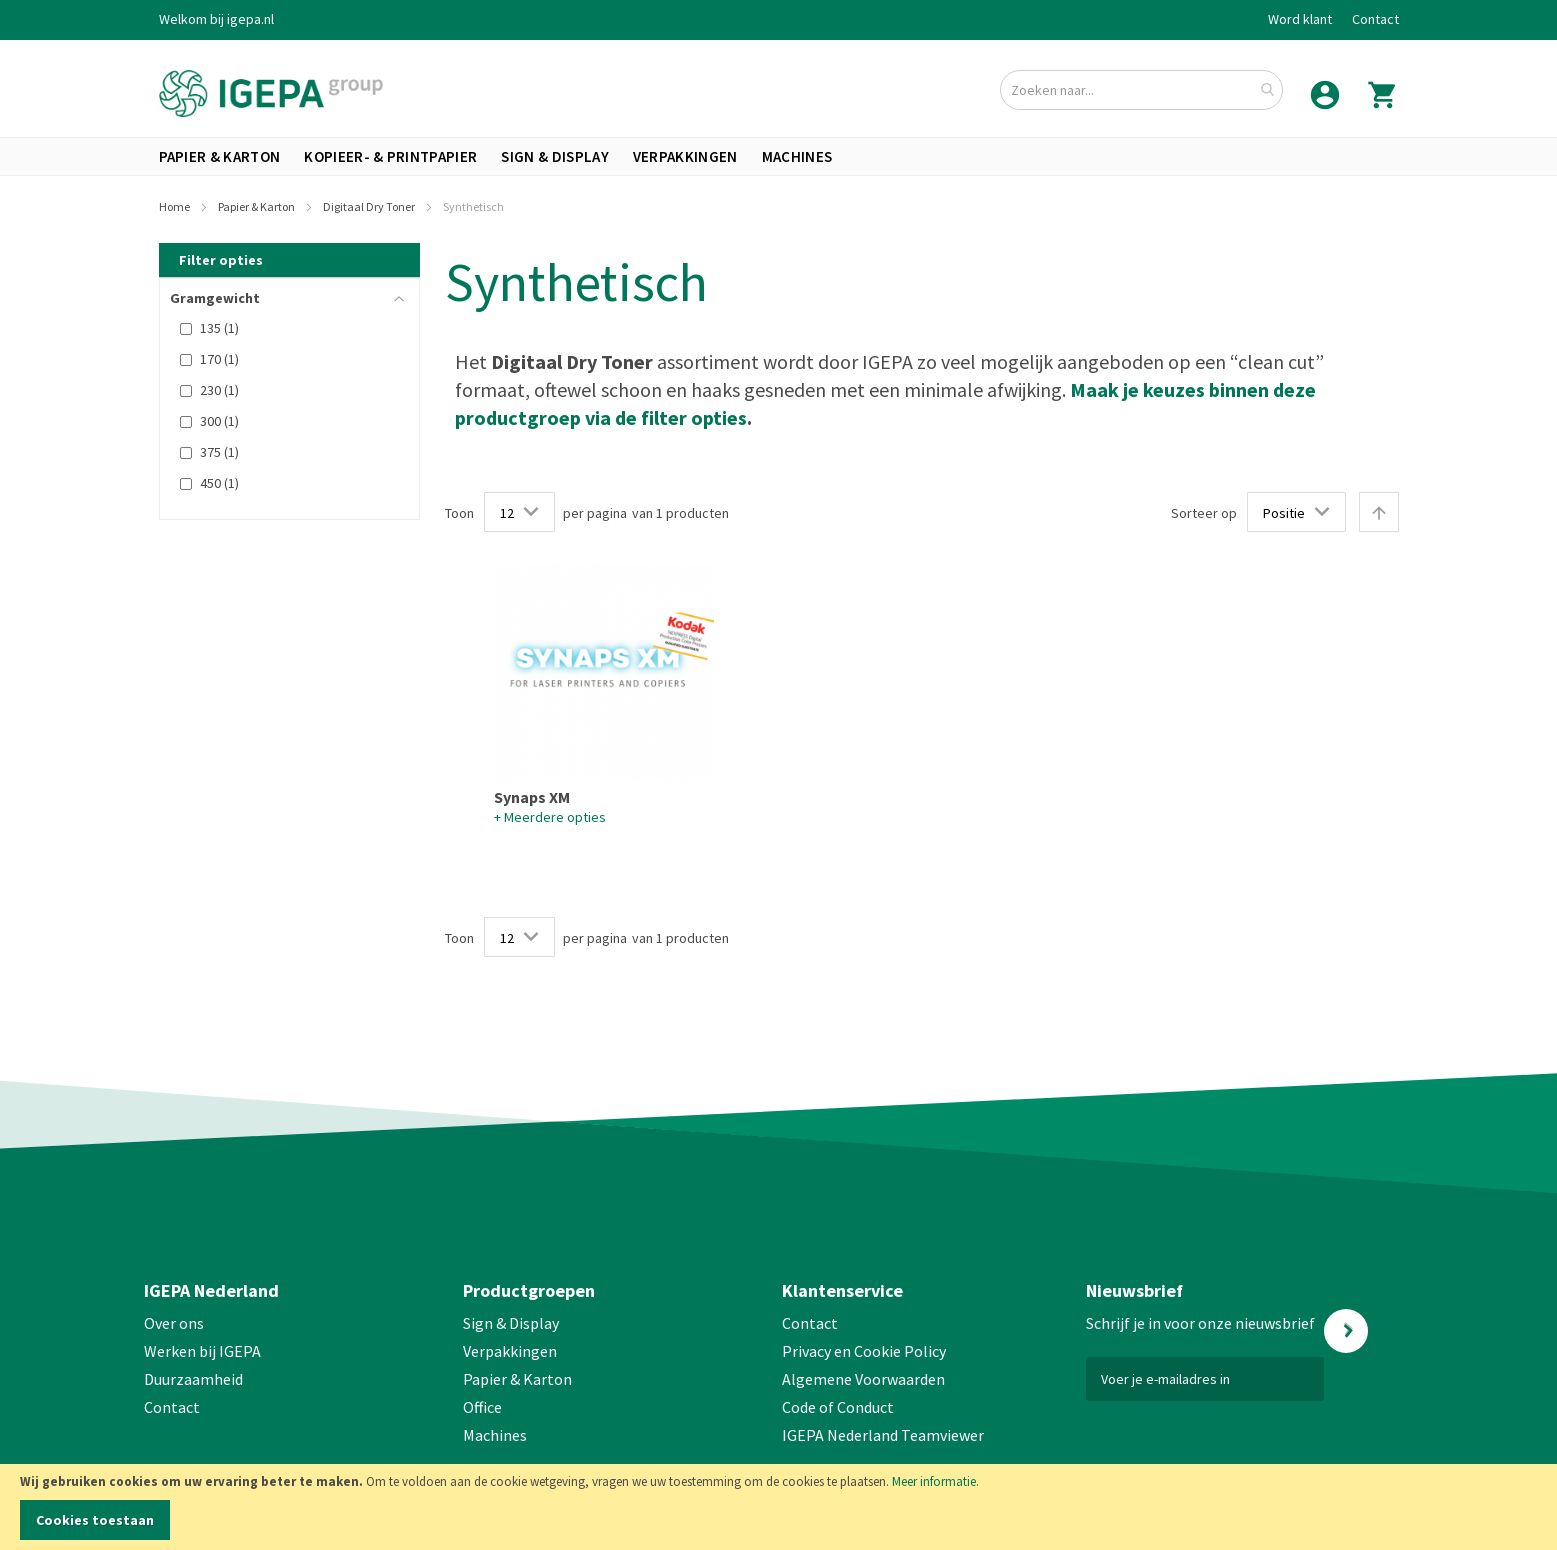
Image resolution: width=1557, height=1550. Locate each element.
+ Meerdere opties (550, 817)
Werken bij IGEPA (202, 1351)
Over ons (174, 1323)
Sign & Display (511, 1323)
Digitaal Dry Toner (370, 206)
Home (175, 206)
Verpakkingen (510, 1351)
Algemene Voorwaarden (863, 1379)
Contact (1375, 19)
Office (484, 1407)
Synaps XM (532, 797)
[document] (778, 1507)
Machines (495, 1435)
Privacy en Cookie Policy (864, 1351)
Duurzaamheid (193, 1379)
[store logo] (271, 93)
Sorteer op (1204, 513)
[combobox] (1141, 90)
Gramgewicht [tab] (215, 298)
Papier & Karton (257, 206)
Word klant (1300, 19)
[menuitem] (220, 156)
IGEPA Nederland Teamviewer (883, 1435)
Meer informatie (934, 1481)
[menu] (779, 156)
